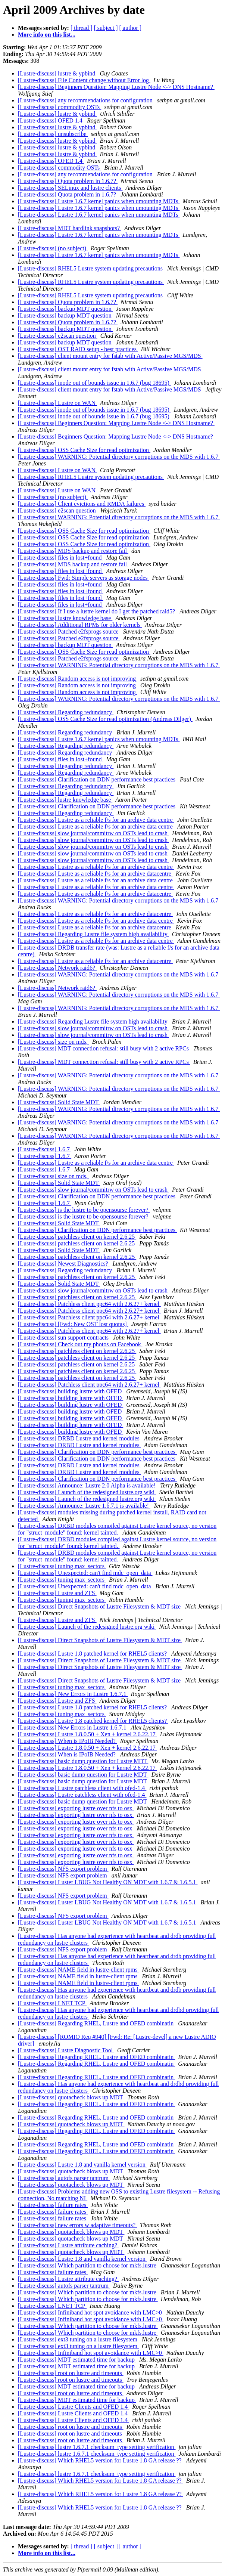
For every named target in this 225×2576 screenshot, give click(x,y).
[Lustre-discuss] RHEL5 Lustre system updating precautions (91, 268)
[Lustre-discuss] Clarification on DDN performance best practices (97, 779)
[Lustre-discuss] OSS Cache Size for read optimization (84, 450)
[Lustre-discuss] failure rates (53, 2205)
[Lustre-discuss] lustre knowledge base (65, 618)
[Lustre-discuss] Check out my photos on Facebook (80, 1344)
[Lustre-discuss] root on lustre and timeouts (71, 2373)
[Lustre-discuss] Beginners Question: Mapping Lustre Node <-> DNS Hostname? (116, 87)
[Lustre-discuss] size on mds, (53, 1041)
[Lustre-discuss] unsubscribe (53, 134)
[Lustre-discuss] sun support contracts (64, 1337)
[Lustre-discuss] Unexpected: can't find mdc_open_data (85, 1573)
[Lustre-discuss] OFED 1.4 (51, 120)
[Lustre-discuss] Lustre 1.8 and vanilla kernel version (82, 2164)
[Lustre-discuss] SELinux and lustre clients (70, 188)
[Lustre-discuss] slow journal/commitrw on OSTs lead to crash (93, 833)
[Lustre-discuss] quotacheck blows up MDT (71, 2097)
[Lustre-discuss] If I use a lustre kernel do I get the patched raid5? (97, 611)
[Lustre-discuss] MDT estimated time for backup (77, 2359)
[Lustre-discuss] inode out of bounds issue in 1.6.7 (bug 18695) (94, 383)
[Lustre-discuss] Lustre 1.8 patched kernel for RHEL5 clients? (93, 1653)
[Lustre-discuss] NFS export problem (63, 1869)
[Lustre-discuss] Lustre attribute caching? (68, 2245)
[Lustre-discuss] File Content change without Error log (84, 80)
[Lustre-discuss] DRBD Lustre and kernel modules (79, 1438)
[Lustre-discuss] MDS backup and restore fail (73, 551)
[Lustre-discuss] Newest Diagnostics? (64, 1263)
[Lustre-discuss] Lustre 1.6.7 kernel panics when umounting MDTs (98, 201)
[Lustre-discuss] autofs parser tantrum (64, 2178)
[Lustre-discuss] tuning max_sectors (62, 1566)
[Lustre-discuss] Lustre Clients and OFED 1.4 (73, 2406)
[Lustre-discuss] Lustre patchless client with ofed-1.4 (82, 1788)
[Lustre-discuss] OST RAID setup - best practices (78, 349)
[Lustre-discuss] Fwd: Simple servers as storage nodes (83, 578)
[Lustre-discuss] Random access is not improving (77, 678)
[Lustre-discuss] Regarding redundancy (65, 712)
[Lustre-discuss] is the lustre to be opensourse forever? (84, 1210)
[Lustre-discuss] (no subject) (53, 248)
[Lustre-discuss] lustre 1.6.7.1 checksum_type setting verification (97, 2447)
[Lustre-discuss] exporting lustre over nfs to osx (76, 1808)
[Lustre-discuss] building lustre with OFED (70, 1391)
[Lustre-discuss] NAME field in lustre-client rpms (78, 1969)
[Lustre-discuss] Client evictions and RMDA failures (82, 504)
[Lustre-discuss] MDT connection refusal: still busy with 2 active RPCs (104, 1048)
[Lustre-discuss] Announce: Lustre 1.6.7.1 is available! (84, 1505)
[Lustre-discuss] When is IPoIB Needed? (67, 1741)
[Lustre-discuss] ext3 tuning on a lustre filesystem (78, 2339)
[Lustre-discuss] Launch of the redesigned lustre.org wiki (87, 1492)
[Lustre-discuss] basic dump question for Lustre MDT (83, 1761)
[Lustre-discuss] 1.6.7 (44, 1149)
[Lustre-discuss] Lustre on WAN (57, 403)
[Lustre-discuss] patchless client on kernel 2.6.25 (77, 1236)
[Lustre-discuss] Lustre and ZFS (57, 1593)
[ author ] (130, 28)
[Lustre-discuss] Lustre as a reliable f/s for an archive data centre (96, 820)
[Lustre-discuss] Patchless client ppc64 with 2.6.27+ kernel (89, 1304)
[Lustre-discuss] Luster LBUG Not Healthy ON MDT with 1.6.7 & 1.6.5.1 (107, 1882)
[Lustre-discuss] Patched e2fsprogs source (69, 631)
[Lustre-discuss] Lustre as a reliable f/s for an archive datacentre (95, 873)
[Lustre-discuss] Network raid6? (57, 968)
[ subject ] (106, 28)
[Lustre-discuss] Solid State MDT (59, 1102)
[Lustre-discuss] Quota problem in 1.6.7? (68, 181)
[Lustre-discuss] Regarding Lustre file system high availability (93, 934)
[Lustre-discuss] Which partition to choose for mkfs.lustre (88, 2265)
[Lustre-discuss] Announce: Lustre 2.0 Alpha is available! (87, 1485)
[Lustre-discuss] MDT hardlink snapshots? (69, 228)
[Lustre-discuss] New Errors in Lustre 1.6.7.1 (73, 1694)
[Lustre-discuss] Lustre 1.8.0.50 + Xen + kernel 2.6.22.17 (87, 1734)
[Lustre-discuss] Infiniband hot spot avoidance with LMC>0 (90, 2312)
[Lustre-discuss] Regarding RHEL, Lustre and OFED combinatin (96, 2023)
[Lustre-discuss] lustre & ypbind (57, 73)
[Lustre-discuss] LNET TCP (52, 2003)
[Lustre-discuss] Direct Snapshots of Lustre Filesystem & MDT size (100, 1606)
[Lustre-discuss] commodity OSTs (59, 107)
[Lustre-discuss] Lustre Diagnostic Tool (66, 2050)
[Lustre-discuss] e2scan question (57, 335)
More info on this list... (46, 34)
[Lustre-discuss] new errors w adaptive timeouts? (77, 2225)
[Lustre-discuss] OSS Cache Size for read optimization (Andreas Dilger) (105, 719)
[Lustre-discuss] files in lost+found (60, 557)
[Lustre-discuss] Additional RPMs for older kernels (80, 625)
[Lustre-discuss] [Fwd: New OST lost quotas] (73, 1324)
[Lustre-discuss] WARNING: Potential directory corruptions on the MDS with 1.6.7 (119, 456)
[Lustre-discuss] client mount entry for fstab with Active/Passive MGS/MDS (110, 356)
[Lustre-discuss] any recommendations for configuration (86, 100)
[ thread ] (82, 28)
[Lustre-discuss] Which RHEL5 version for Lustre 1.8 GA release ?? (100, 2460)
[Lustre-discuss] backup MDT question (65, 309)
